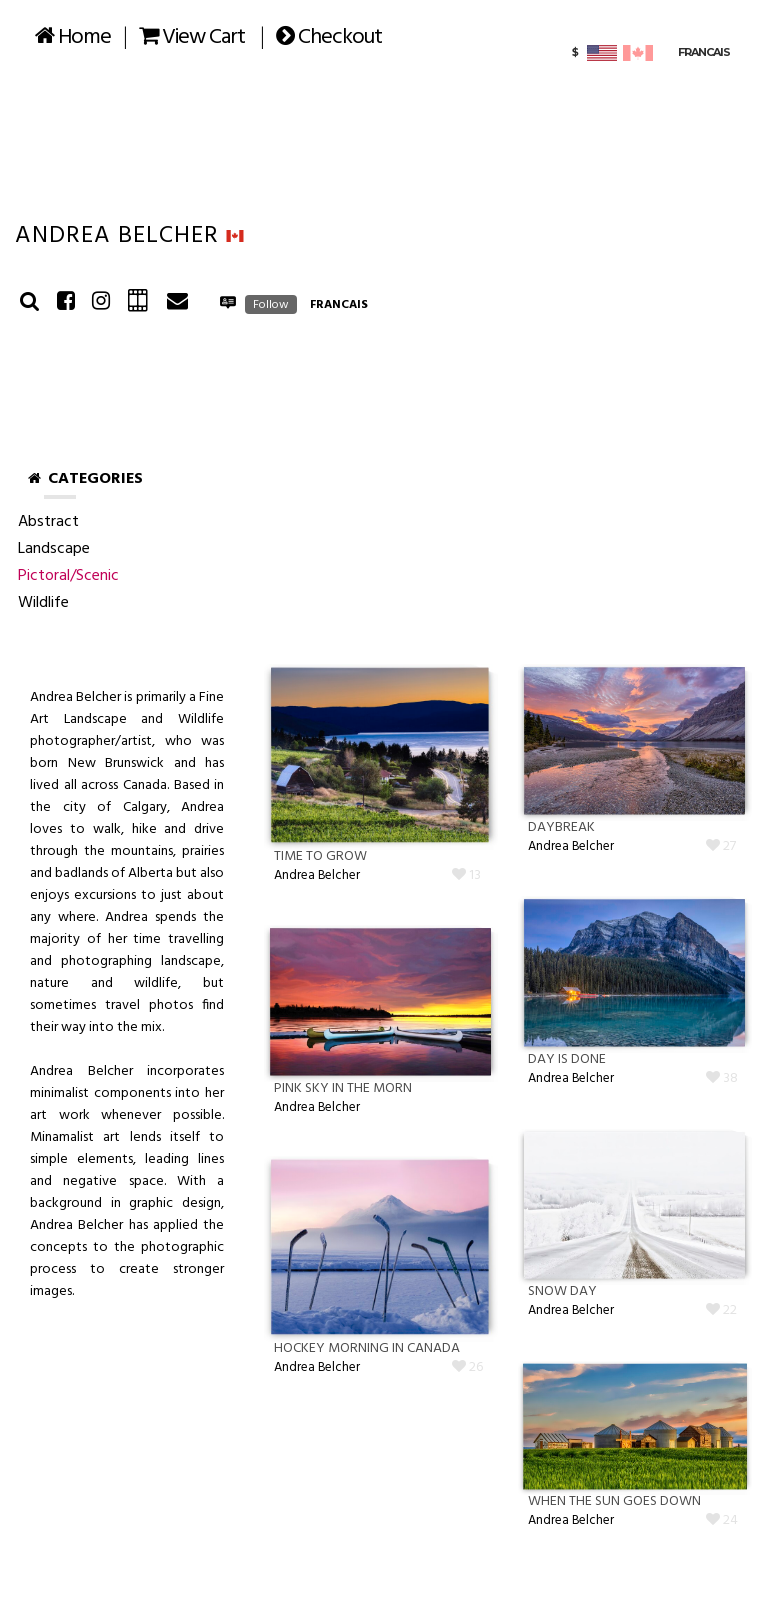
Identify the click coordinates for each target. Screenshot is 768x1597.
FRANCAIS (339, 305)
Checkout (329, 37)
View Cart (192, 37)
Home (73, 37)
